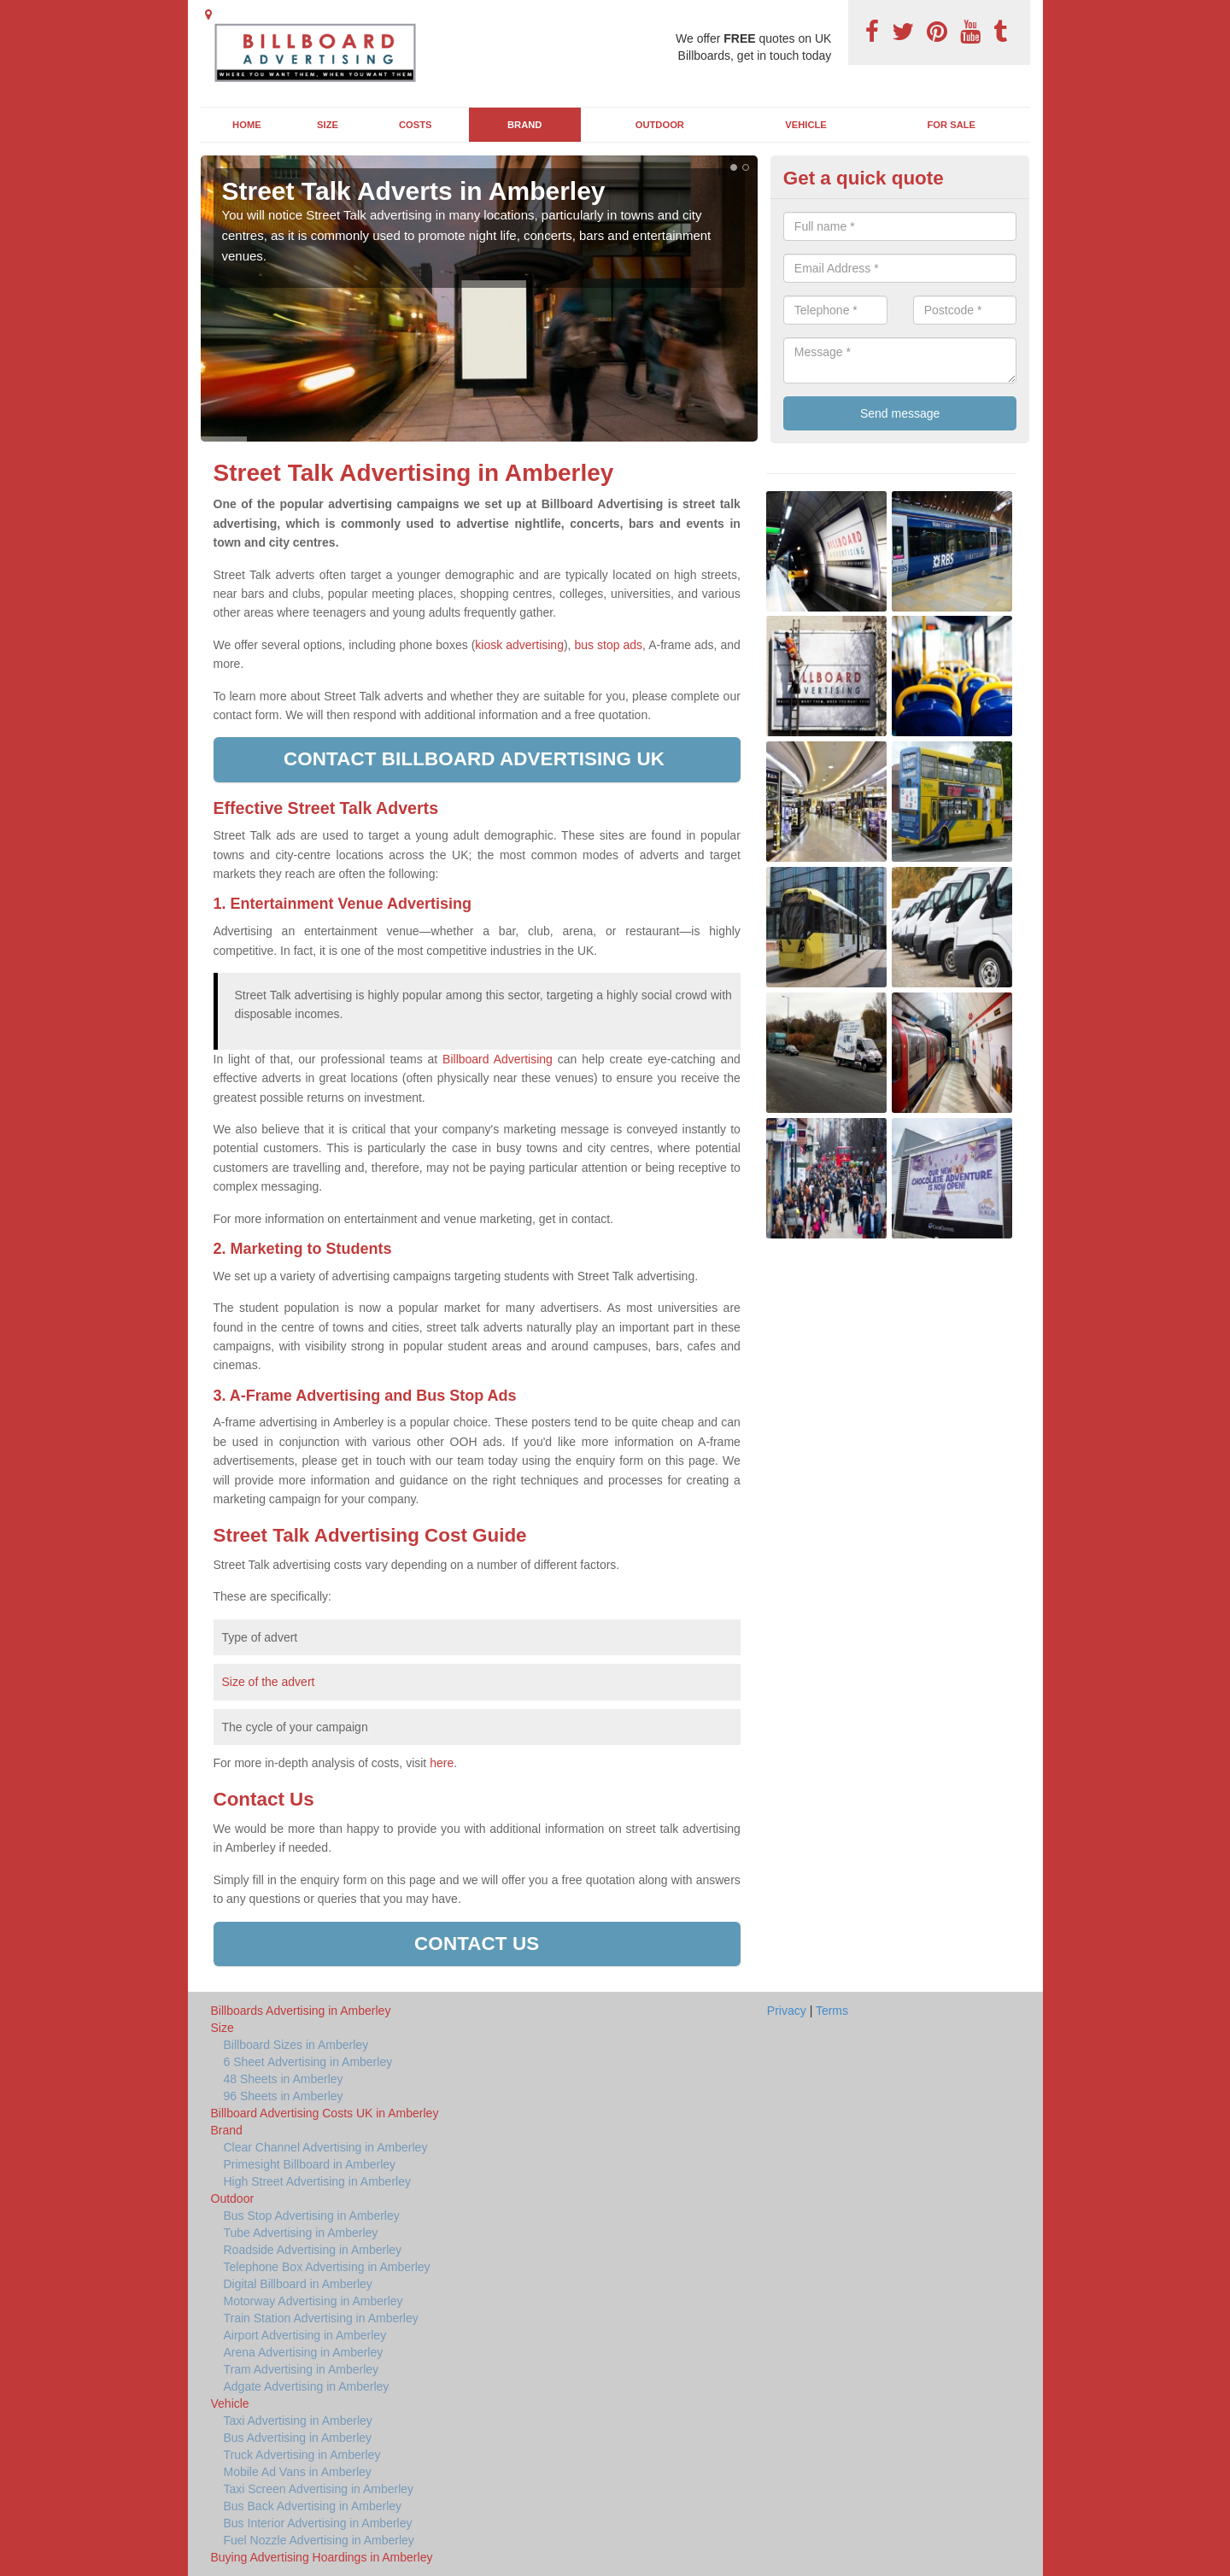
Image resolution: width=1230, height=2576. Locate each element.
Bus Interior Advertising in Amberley (318, 2523)
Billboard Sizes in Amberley (296, 2045)
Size (327, 125)
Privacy (786, 2010)
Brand (524, 125)
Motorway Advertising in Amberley (313, 2301)
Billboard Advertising (497, 1059)
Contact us (476, 1943)
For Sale (952, 125)
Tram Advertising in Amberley (301, 2369)
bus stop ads (608, 645)
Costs (415, 125)
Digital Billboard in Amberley (298, 2284)
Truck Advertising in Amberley (302, 2455)
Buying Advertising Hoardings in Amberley (322, 2557)
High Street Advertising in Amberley (317, 2181)
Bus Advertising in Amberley (298, 2437)
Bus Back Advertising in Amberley (313, 2506)
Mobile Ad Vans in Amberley (298, 2472)
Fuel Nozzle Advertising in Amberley (319, 2540)
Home (246, 125)
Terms (832, 2010)
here (442, 1763)
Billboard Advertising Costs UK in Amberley (325, 2113)
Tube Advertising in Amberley (301, 2232)
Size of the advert (268, 1682)
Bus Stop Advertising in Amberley (312, 2215)
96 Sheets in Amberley (283, 2096)
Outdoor (660, 125)
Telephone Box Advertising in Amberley (327, 2267)
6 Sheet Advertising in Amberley (308, 2062)
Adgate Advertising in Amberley (307, 2386)
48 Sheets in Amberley (283, 2079)
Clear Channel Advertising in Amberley (326, 2147)
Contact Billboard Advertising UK (477, 759)
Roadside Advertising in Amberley (313, 2250)
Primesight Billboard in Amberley (310, 2164)
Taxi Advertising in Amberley (298, 2420)
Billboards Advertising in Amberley (301, 2010)
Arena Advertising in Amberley (304, 2352)
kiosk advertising (519, 645)
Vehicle (806, 125)
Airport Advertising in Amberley (305, 2335)
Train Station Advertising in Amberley (321, 2318)
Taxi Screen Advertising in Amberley (319, 2489)
